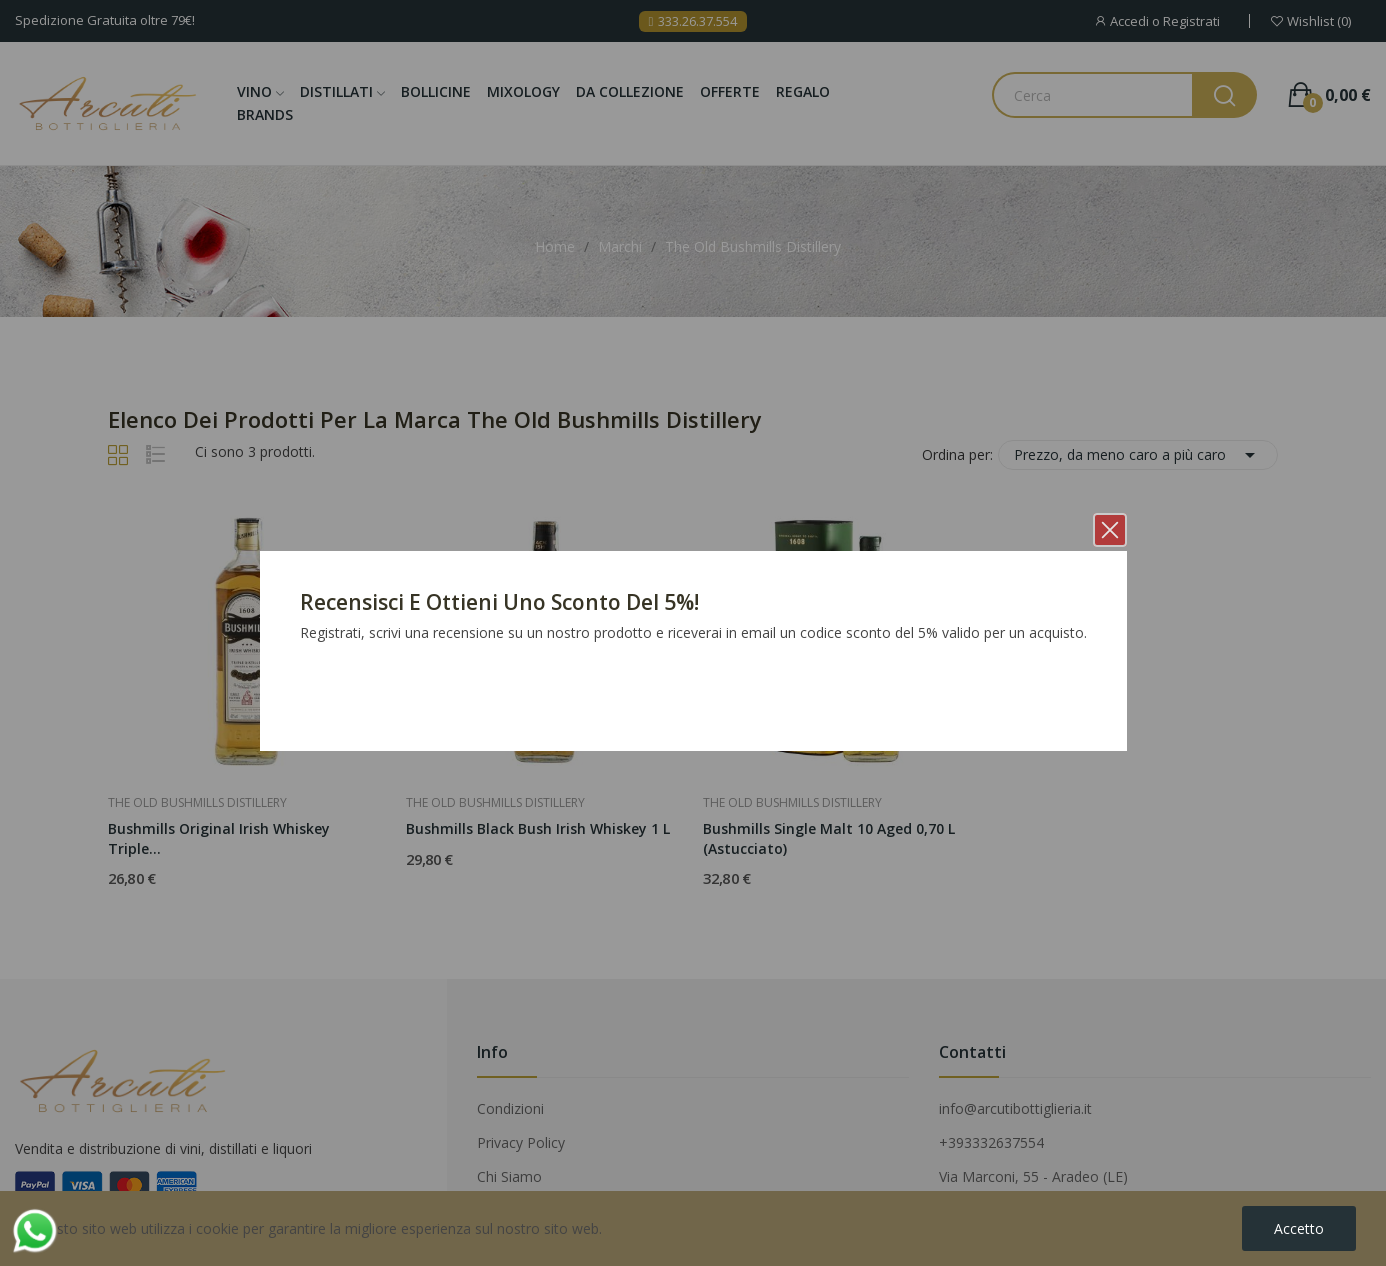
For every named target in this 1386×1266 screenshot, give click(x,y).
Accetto (1299, 1228)
